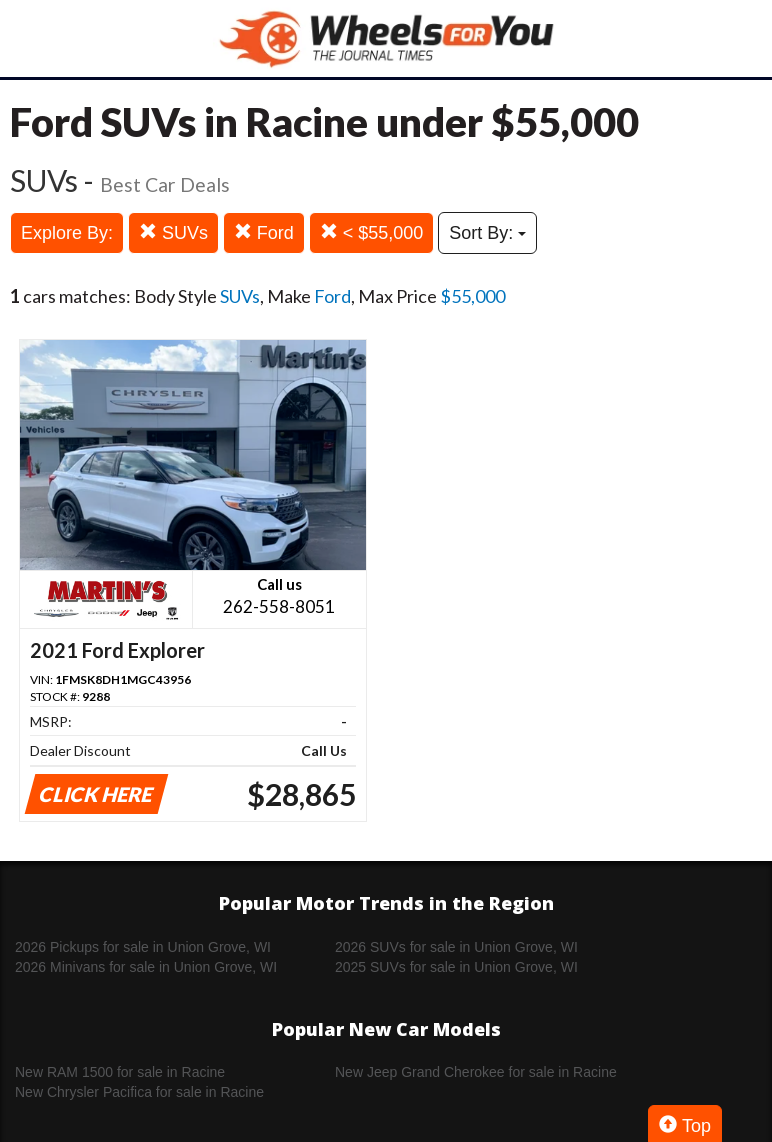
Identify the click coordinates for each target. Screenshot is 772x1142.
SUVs (173, 232)
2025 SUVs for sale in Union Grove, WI (456, 967)
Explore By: (67, 233)
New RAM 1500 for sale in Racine (120, 1072)
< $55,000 (372, 232)
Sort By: (487, 233)
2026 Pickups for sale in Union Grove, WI (143, 947)
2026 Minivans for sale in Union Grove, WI (146, 967)
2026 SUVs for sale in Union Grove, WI (456, 947)
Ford (264, 232)
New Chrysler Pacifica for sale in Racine (139, 1092)
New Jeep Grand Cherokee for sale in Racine (476, 1072)
